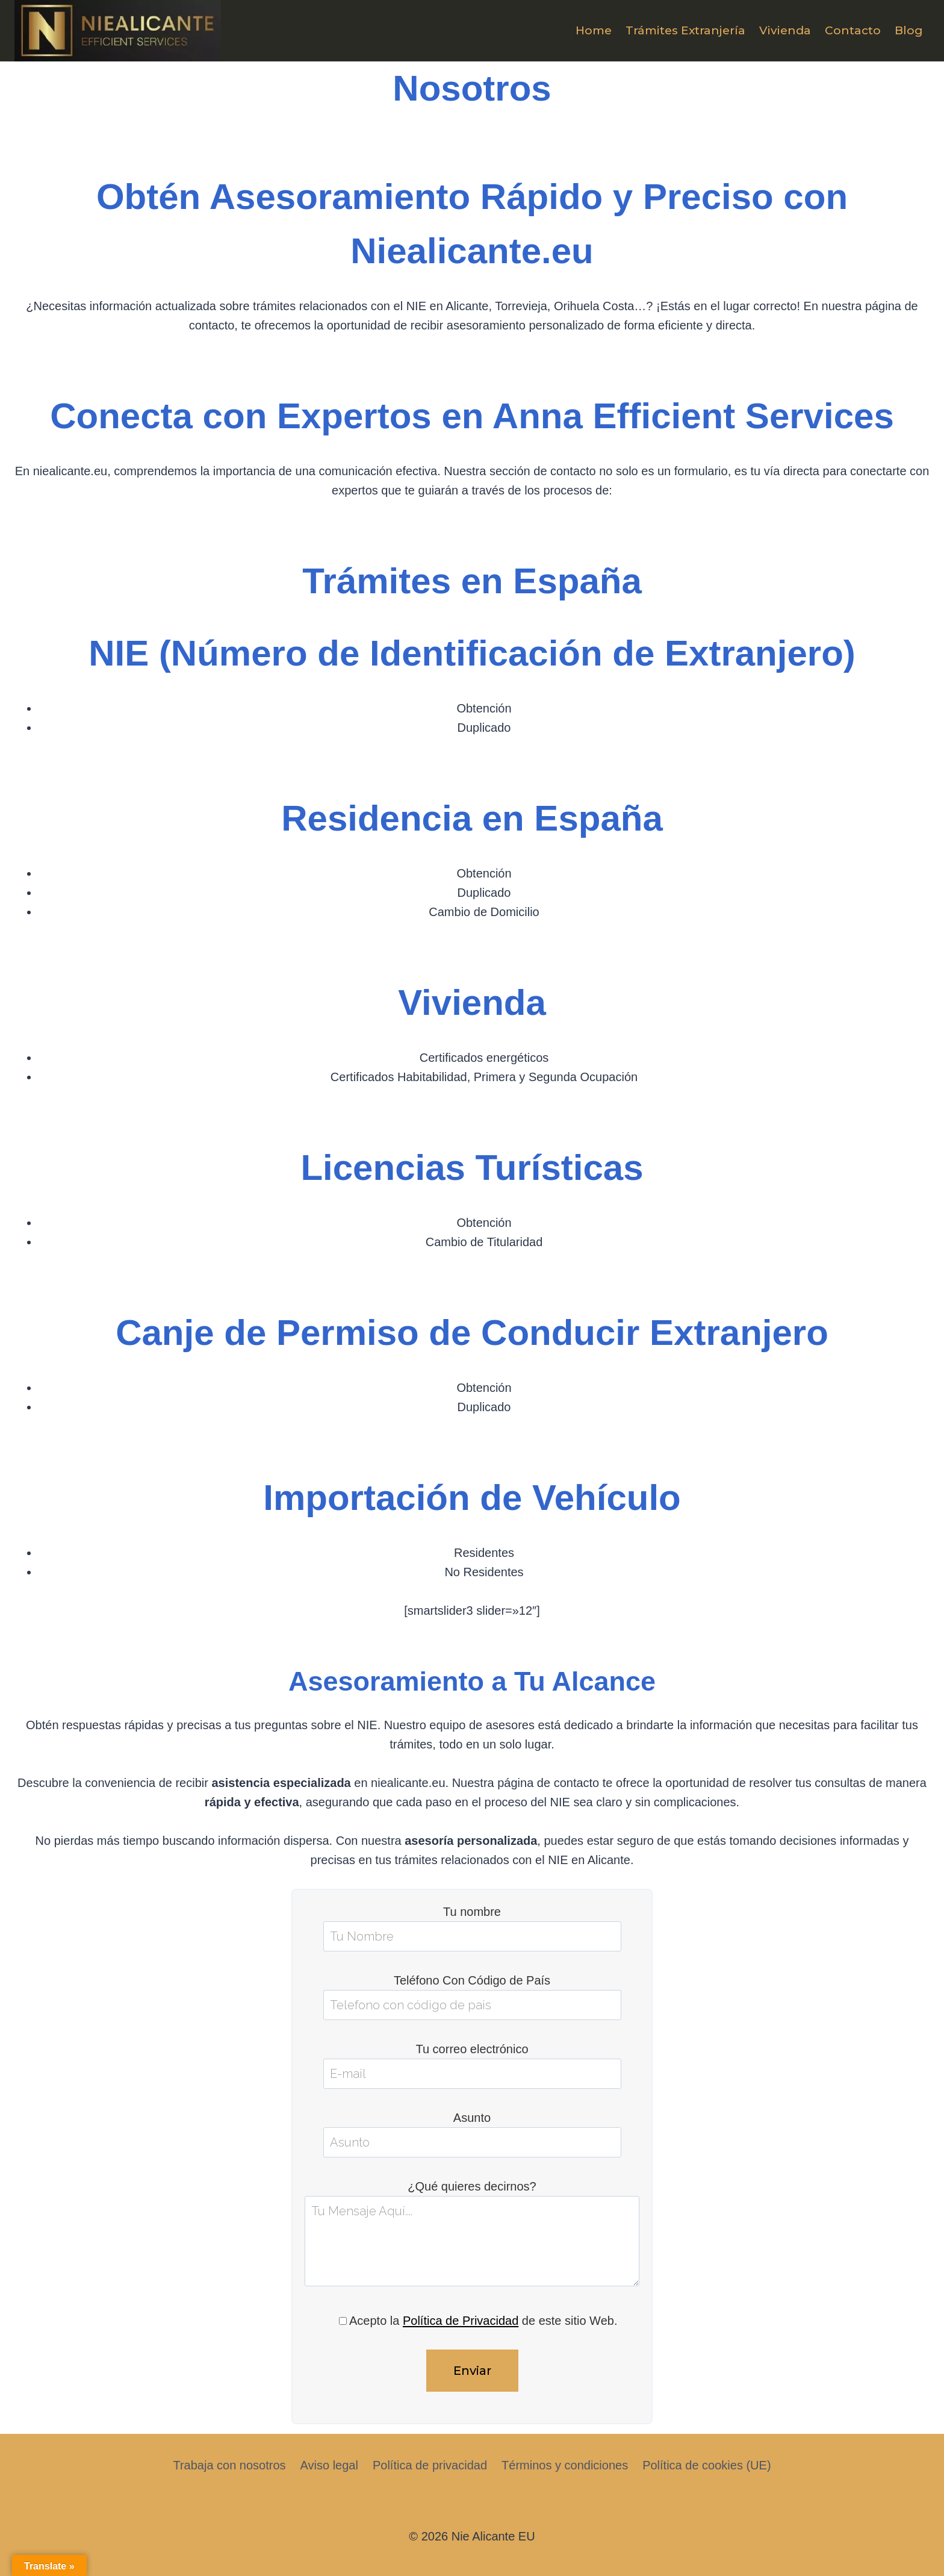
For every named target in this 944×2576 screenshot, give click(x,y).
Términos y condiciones (565, 2465)
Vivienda (785, 30)
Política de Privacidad (460, 2320)
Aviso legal (329, 2465)
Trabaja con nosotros (229, 2465)
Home (594, 30)
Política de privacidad (430, 2465)
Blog (909, 30)
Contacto (853, 30)
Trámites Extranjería (685, 30)
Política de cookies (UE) (706, 2465)
